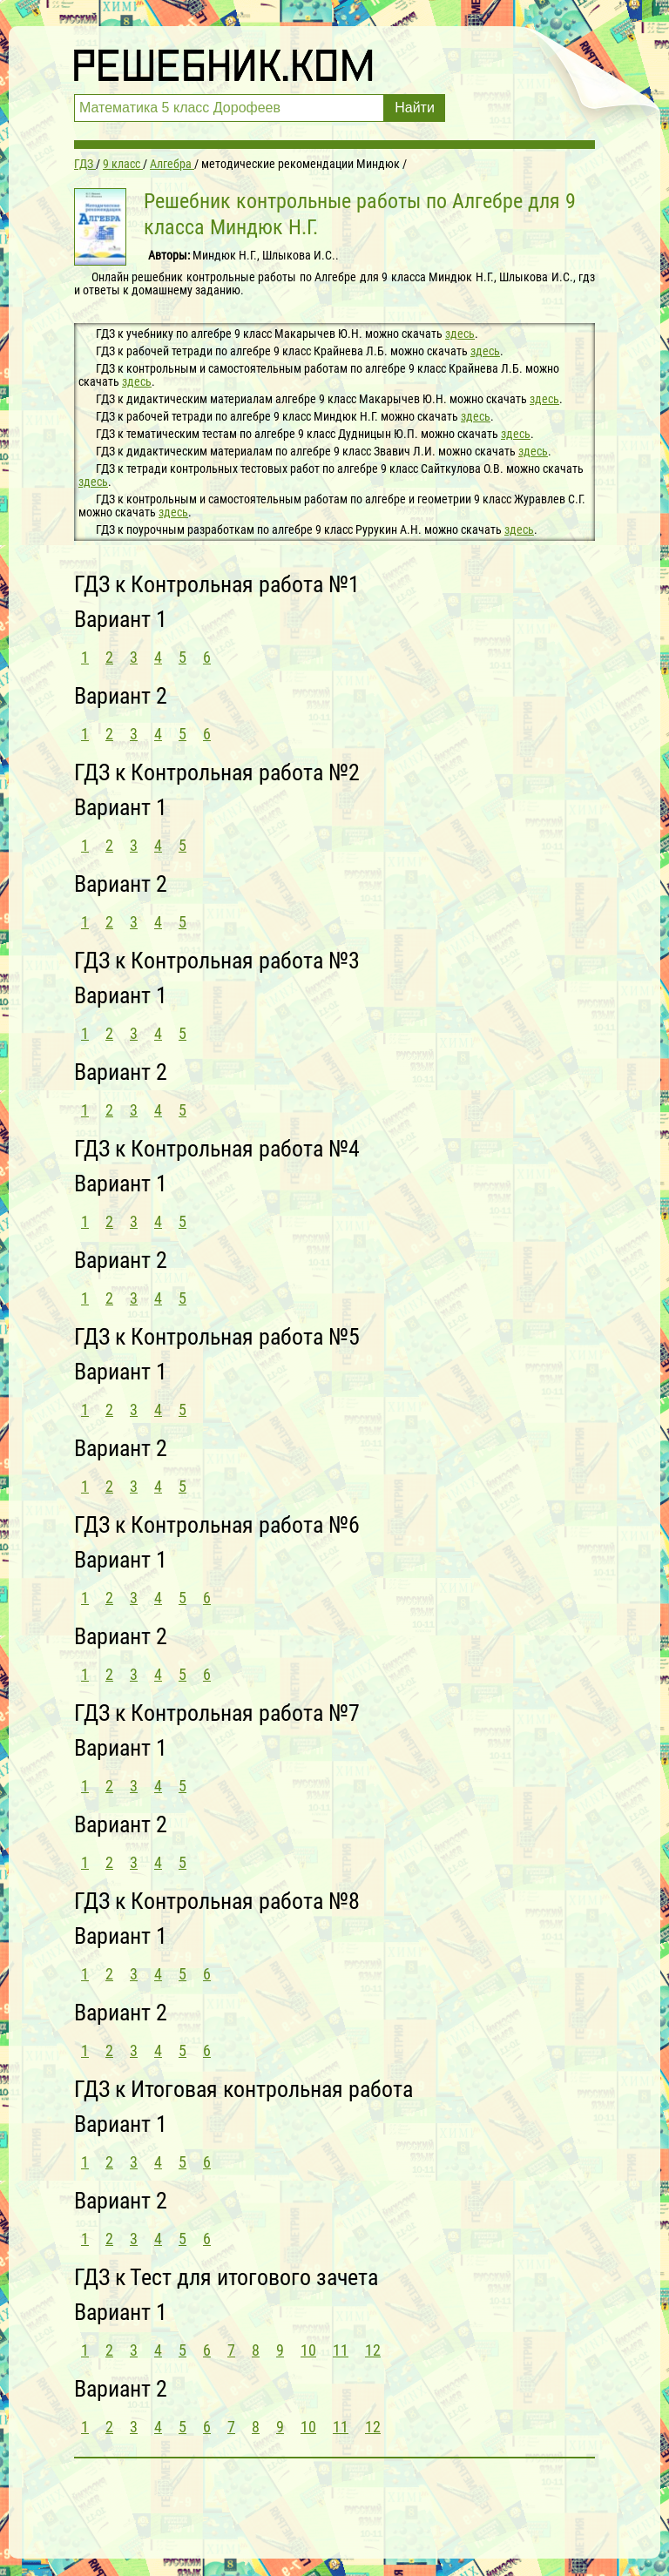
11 (340, 2350)
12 (373, 2350)
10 (308, 2350)
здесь (460, 334)
